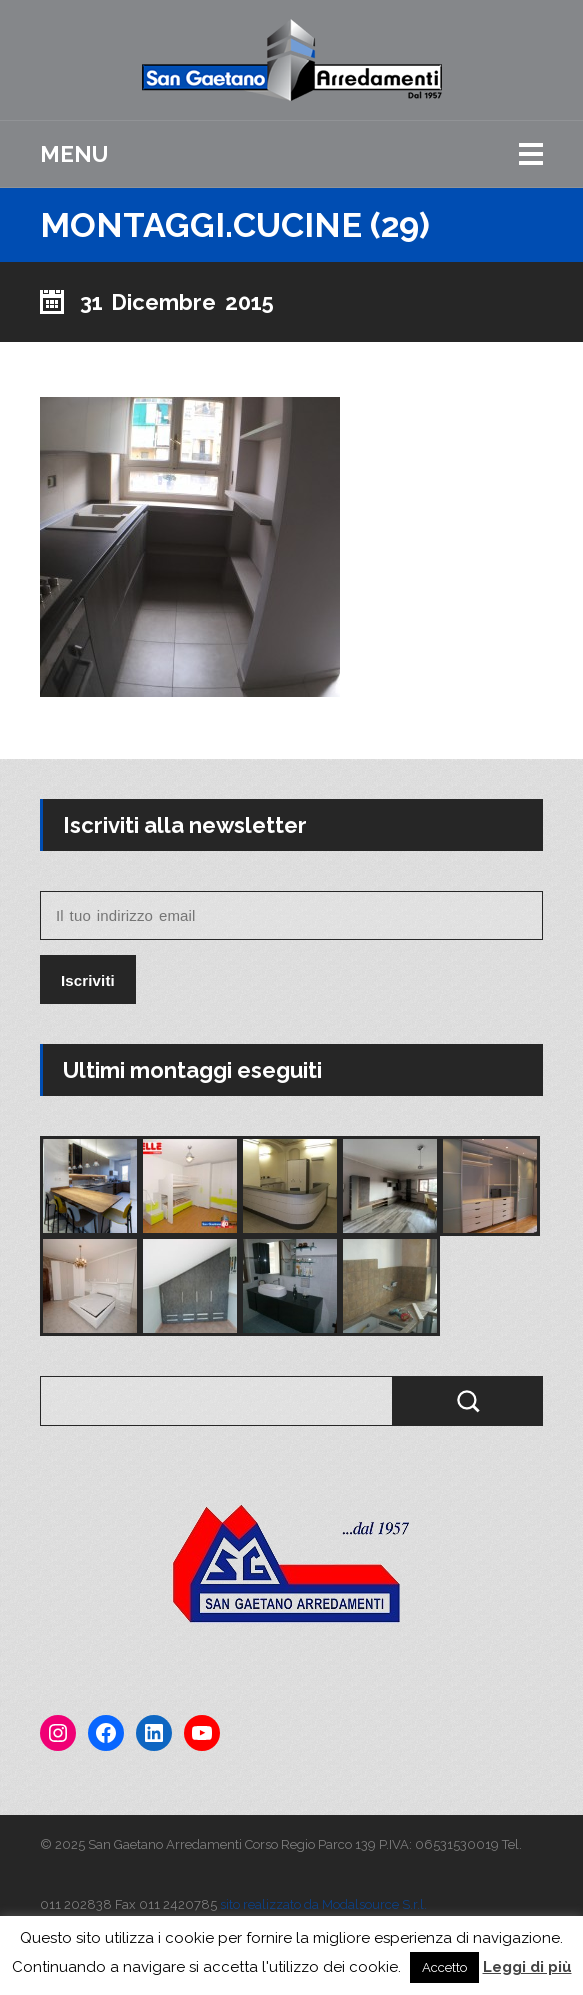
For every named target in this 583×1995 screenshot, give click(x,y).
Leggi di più (527, 1967)
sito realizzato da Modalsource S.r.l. (323, 1904)
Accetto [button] (444, 1967)
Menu (74, 154)
